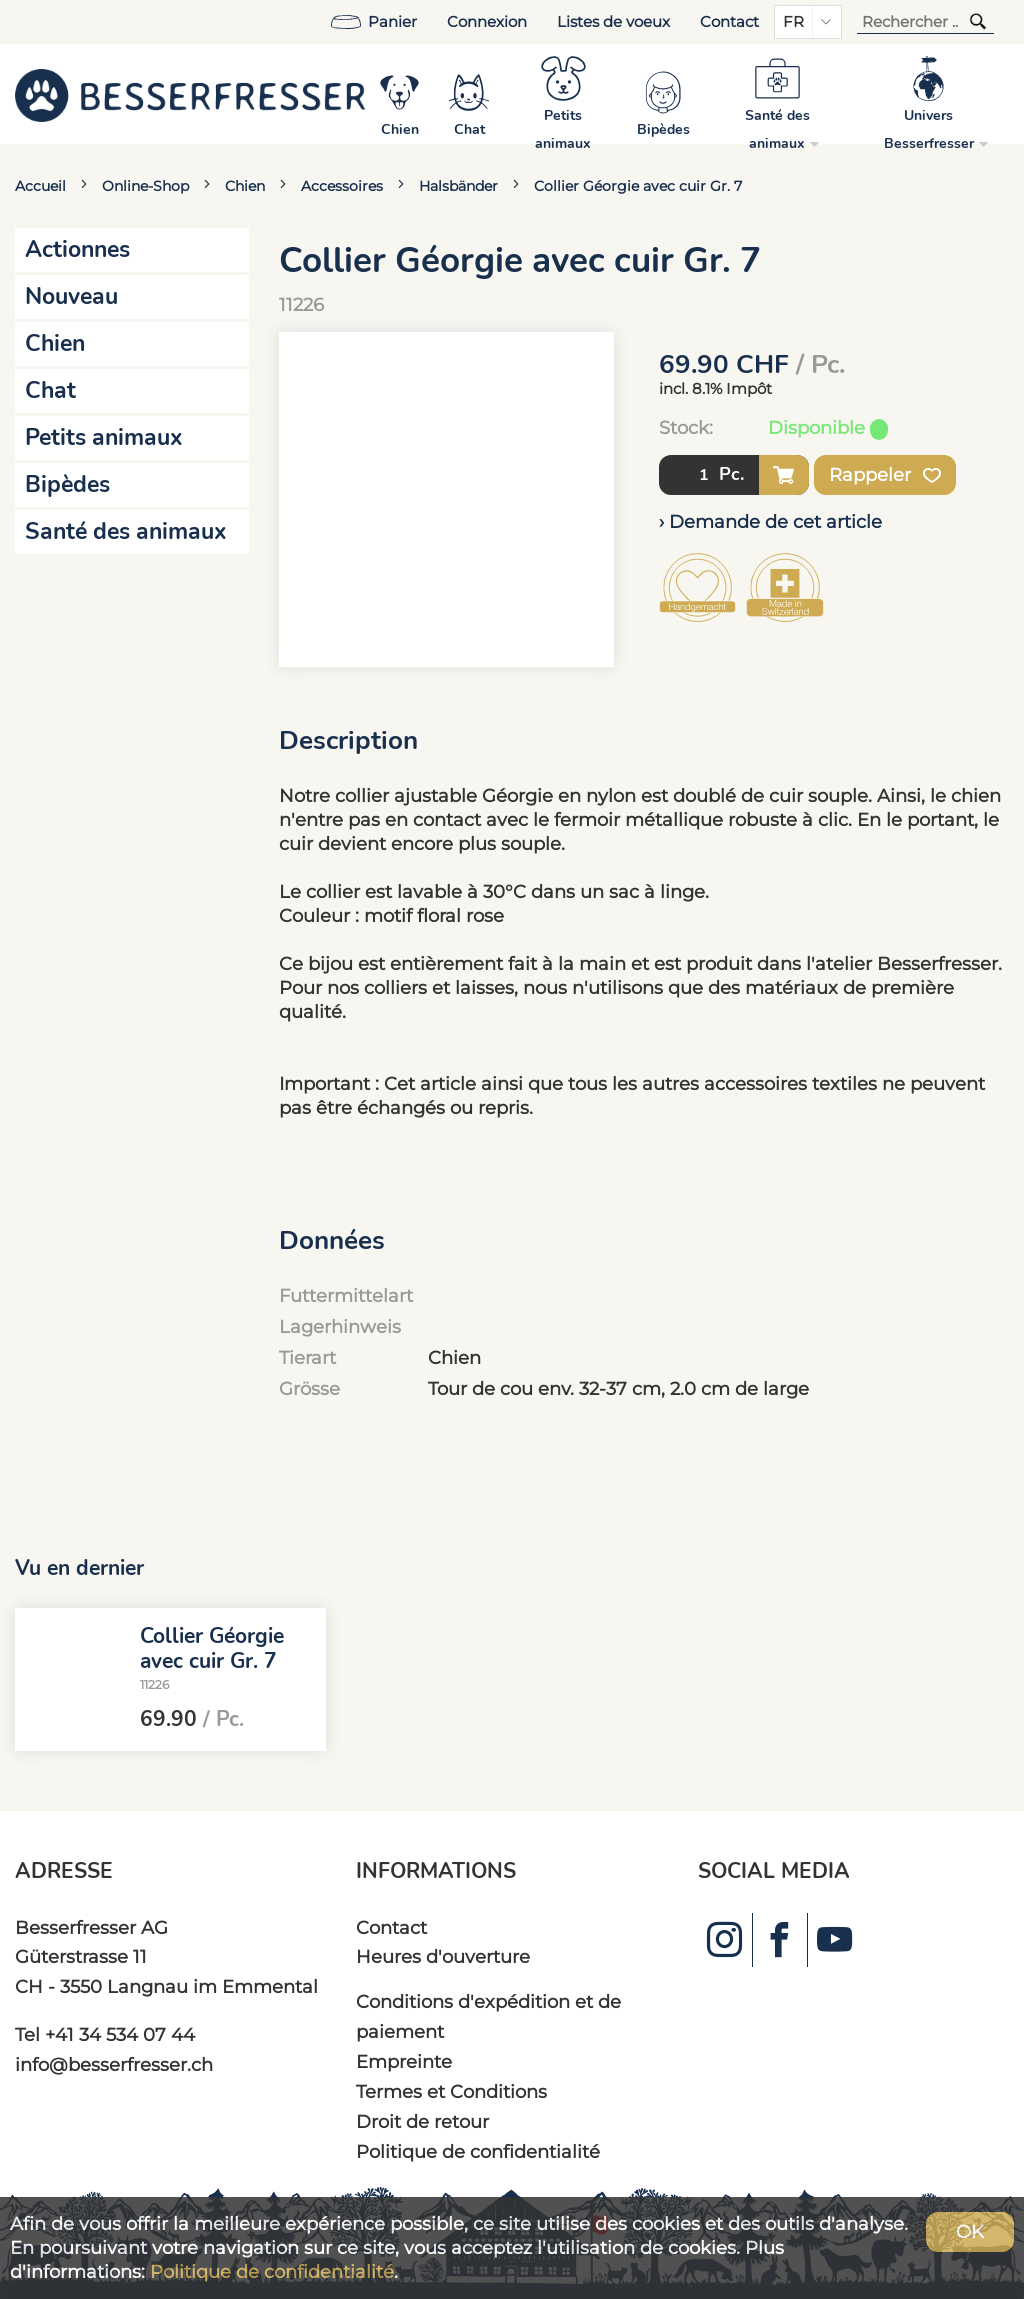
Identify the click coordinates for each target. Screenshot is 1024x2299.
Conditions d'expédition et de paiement (488, 2016)
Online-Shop (145, 186)
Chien (245, 186)
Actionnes (77, 249)
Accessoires (342, 186)
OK (970, 2231)
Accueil (40, 186)
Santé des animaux (126, 531)
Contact (729, 22)
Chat (50, 390)
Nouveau (71, 296)
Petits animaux (104, 437)
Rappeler (885, 475)
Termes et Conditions (451, 2091)
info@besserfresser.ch (114, 2064)
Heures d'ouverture (443, 1956)
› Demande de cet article (770, 521)
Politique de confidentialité (478, 2151)
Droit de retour (422, 2121)
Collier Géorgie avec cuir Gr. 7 (638, 186)
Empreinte (404, 2061)
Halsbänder (458, 186)
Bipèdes (67, 484)
